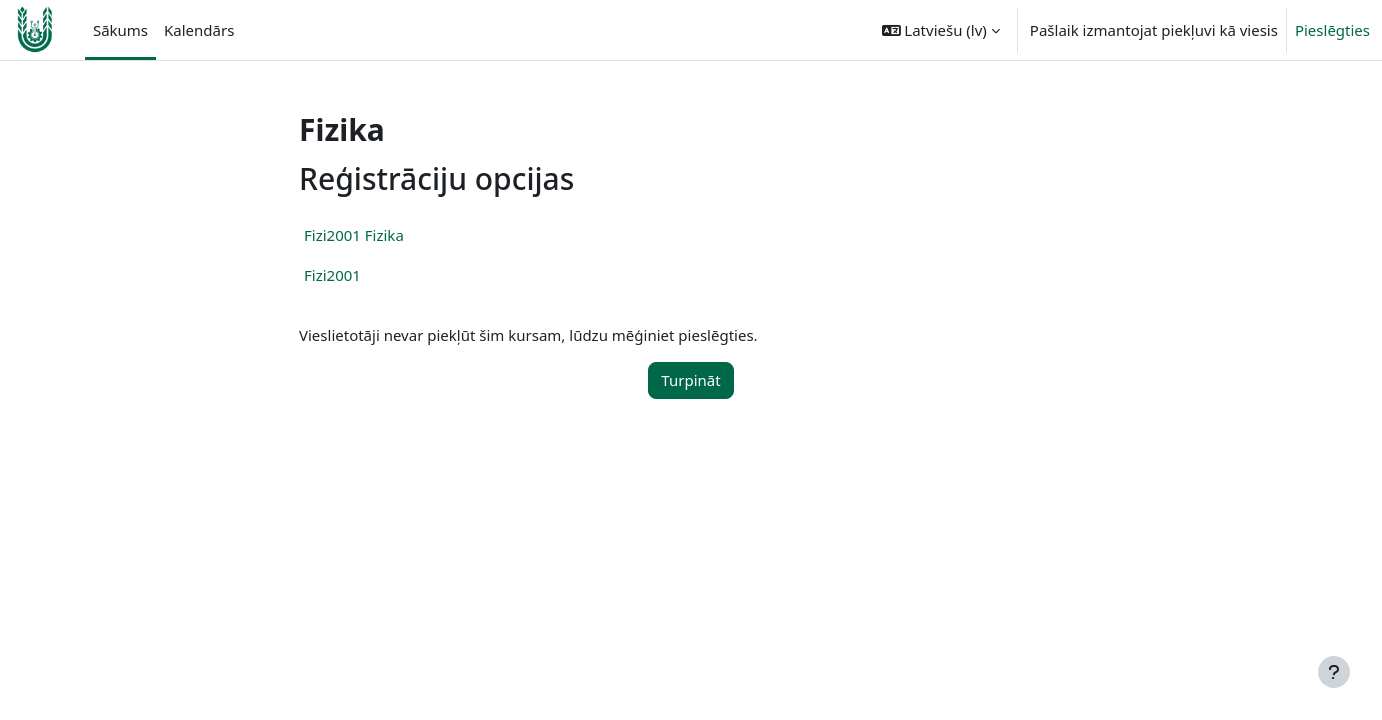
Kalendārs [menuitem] (199, 30)
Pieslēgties (1332, 30)
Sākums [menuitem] (120, 30)
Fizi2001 (332, 275)
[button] (941, 30)
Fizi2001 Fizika (354, 235)
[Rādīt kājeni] (1334, 672)
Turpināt (690, 380)
